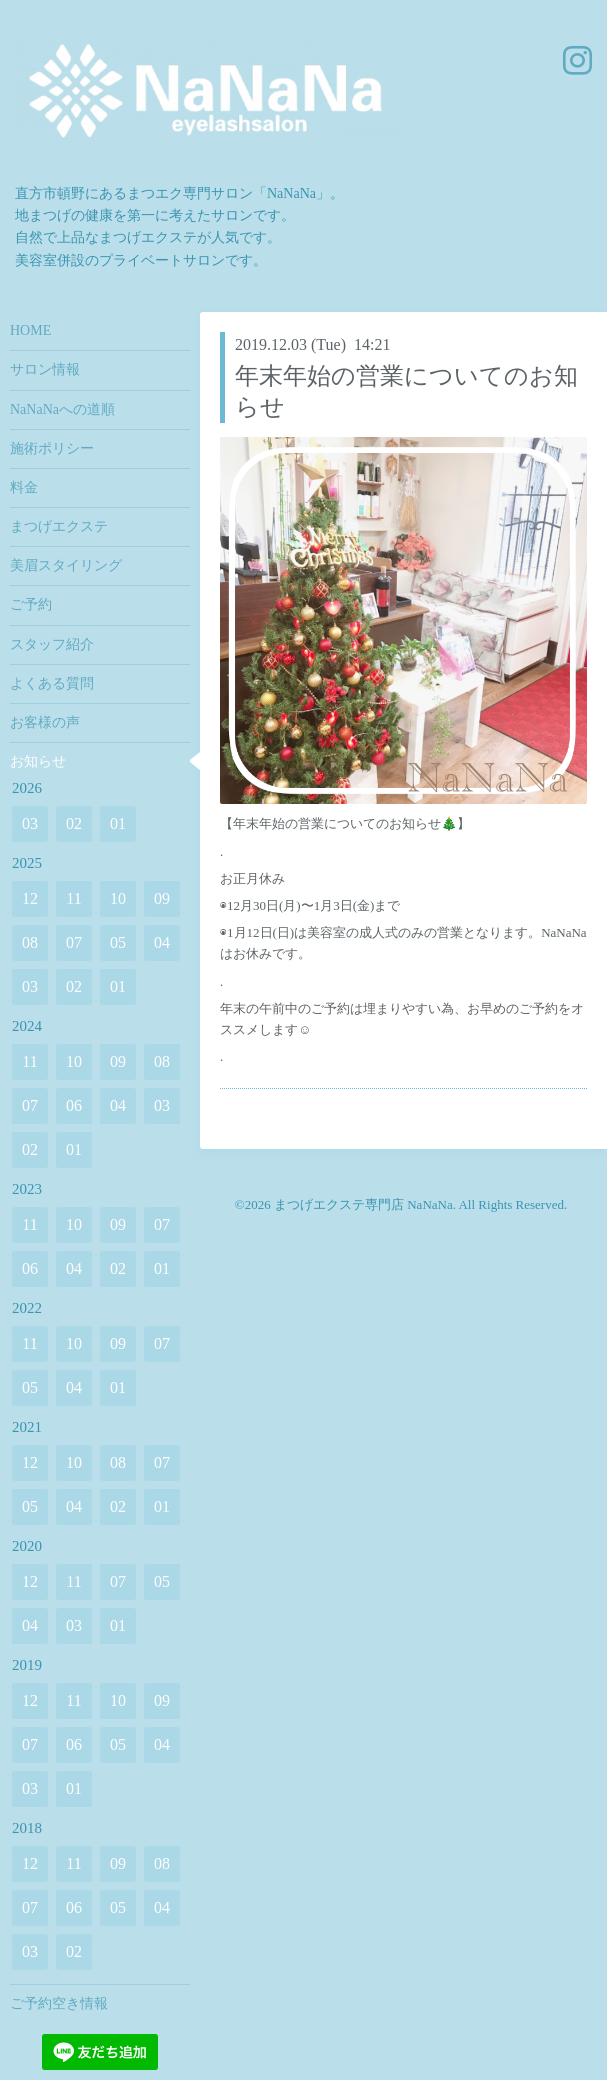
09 (162, 898)
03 (30, 823)
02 (74, 823)
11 (73, 898)
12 (30, 898)
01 (118, 823)
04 (162, 942)
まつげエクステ (59, 526)
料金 (24, 487)
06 (74, 1105)
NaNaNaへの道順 (62, 409)
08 (30, 942)
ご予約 (31, 604)
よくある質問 (52, 683)
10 (118, 898)
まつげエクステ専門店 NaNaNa (363, 1204)
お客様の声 (45, 722)
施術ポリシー (52, 448)
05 (118, 942)
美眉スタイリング (66, 565)
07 (74, 942)
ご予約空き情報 (59, 2003)
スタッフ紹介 (52, 644)
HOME (30, 330)
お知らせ (38, 761)
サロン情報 (45, 369)
